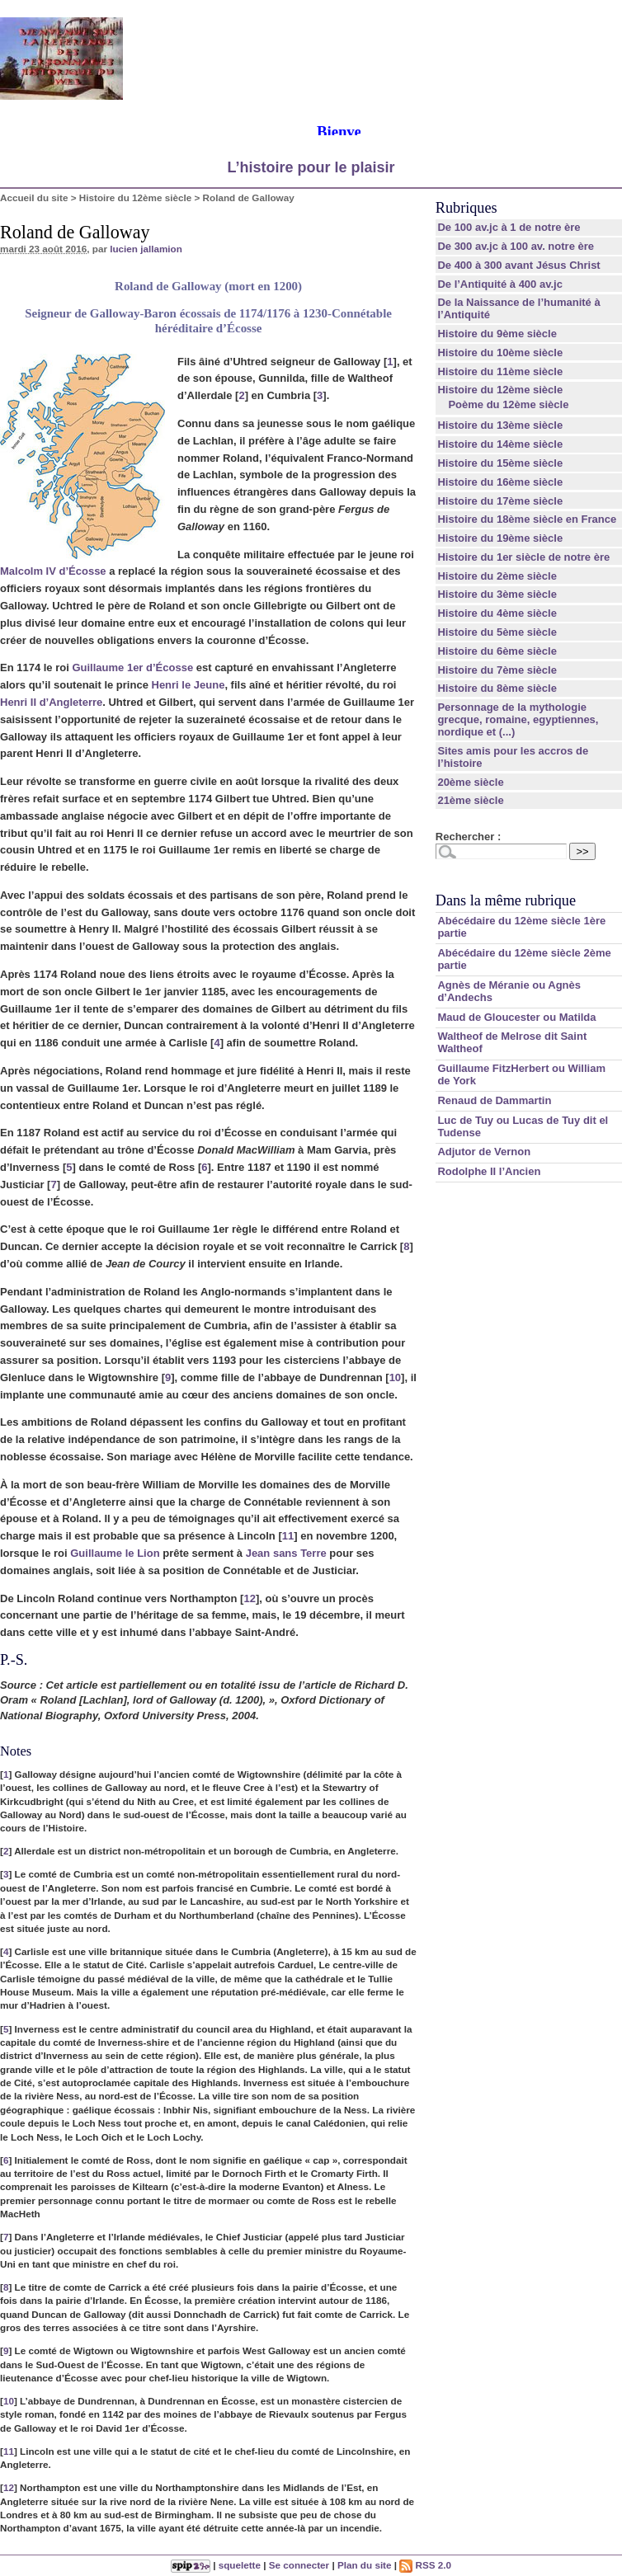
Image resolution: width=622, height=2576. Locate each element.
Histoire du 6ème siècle (497, 651)
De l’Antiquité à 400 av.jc (499, 284)
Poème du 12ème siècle (508, 404)
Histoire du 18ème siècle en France (526, 519)
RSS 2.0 (425, 2565)
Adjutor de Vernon (483, 1151)
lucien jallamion (146, 248)
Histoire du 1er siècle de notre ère (523, 557)
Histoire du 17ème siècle (500, 501)
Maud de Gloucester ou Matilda (516, 1017)
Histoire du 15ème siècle (500, 463)
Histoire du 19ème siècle (500, 538)
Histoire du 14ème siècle (500, 444)
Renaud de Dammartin (494, 1100)
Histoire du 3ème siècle (497, 594)
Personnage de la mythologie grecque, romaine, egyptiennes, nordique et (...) (517, 719)
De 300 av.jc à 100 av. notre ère (515, 246)
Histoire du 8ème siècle (497, 688)
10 (395, 1377)
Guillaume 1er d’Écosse (132, 667)
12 (249, 1598)
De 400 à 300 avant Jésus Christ (518, 265)
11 (288, 1536)
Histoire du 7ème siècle (497, 670)
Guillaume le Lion (114, 1553)
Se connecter (299, 2565)
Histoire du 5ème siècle (497, 632)
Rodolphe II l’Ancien (488, 1171)
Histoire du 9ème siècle (497, 333)
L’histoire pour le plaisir (310, 167)
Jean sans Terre (286, 1553)
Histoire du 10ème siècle (500, 352)
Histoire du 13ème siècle (500, 425)
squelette (240, 2565)
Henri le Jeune (188, 685)
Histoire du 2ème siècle (497, 576)
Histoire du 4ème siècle (497, 613)
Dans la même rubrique (506, 900)
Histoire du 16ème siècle (500, 482)
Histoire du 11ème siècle (500, 371)
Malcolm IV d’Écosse (53, 571)
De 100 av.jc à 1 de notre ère (508, 227)
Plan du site (364, 2565)
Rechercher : (468, 836)
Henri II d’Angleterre (51, 702)
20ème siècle (470, 782)
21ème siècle (470, 800)
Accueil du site (34, 197)
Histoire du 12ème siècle (135, 197)
